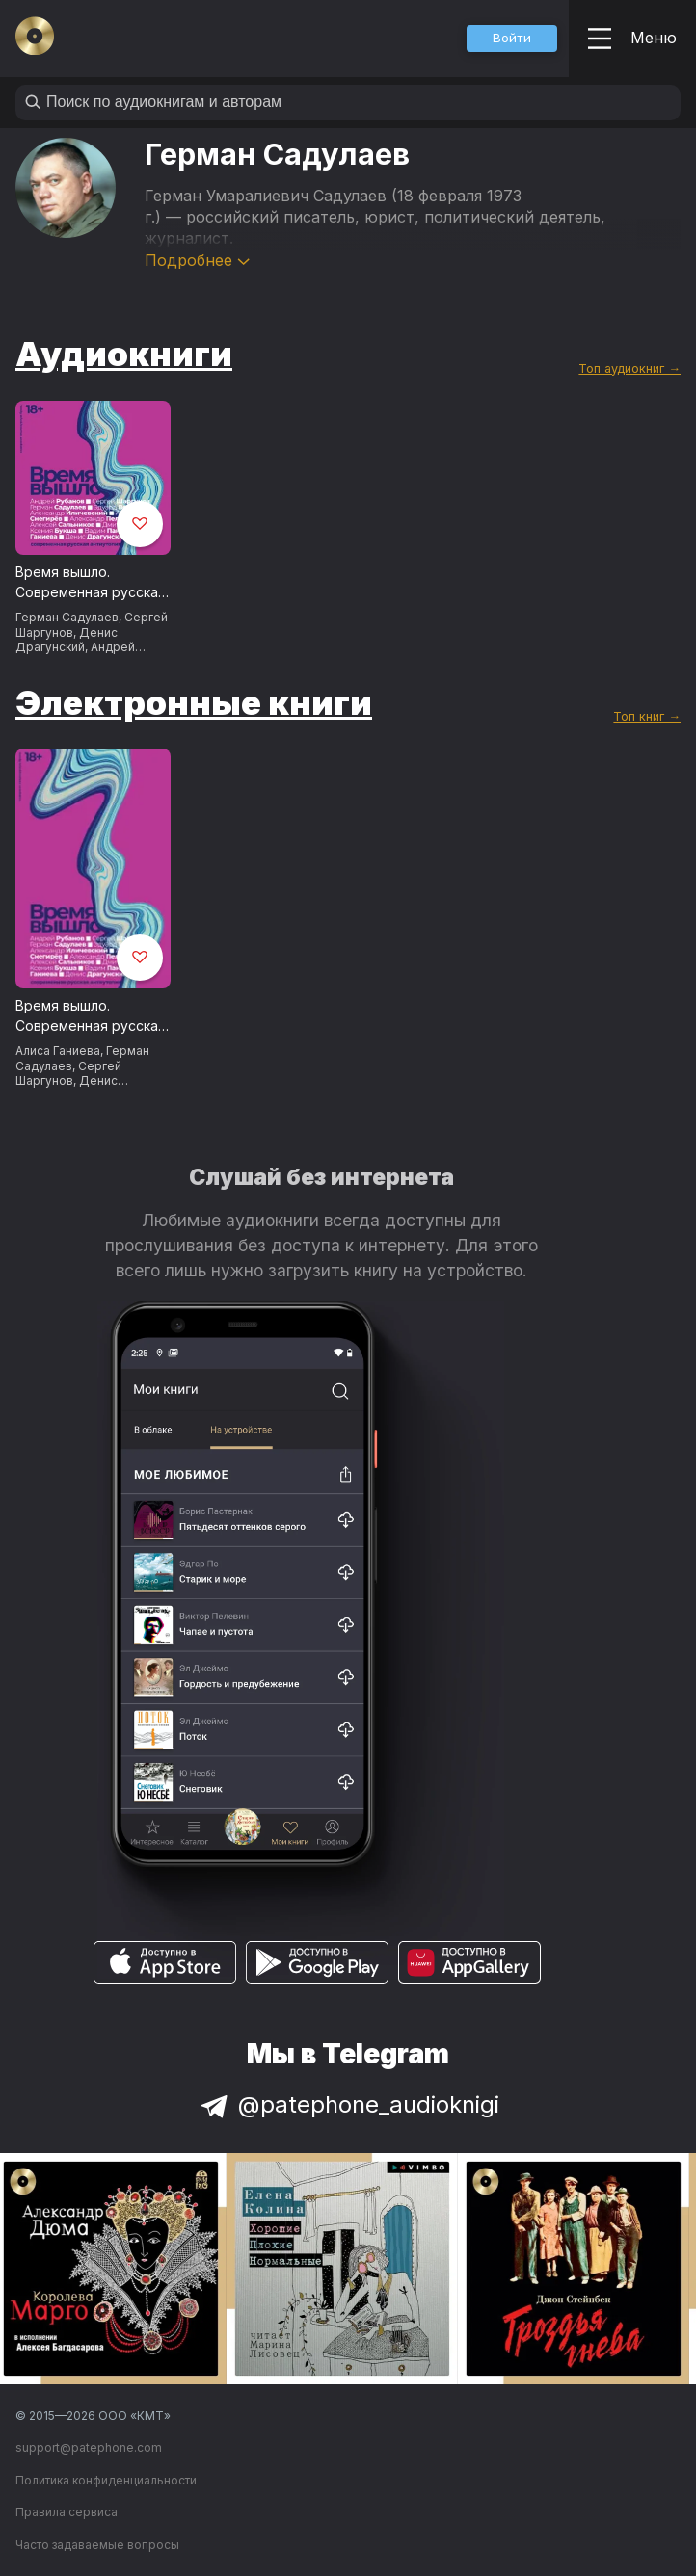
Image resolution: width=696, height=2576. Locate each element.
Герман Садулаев (67, 617)
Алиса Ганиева (57, 1050)
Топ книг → (647, 716)
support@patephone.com (88, 2447)
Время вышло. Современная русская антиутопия (90, 583)
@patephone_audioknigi (348, 2104)
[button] (512, 38)
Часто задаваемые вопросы (97, 2544)
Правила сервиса (66, 2512)
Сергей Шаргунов (68, 1073)
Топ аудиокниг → (629, 368)
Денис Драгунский (66, 639)
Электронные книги (193, 702)
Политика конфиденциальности (106, 2480)
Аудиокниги (123, 353)
